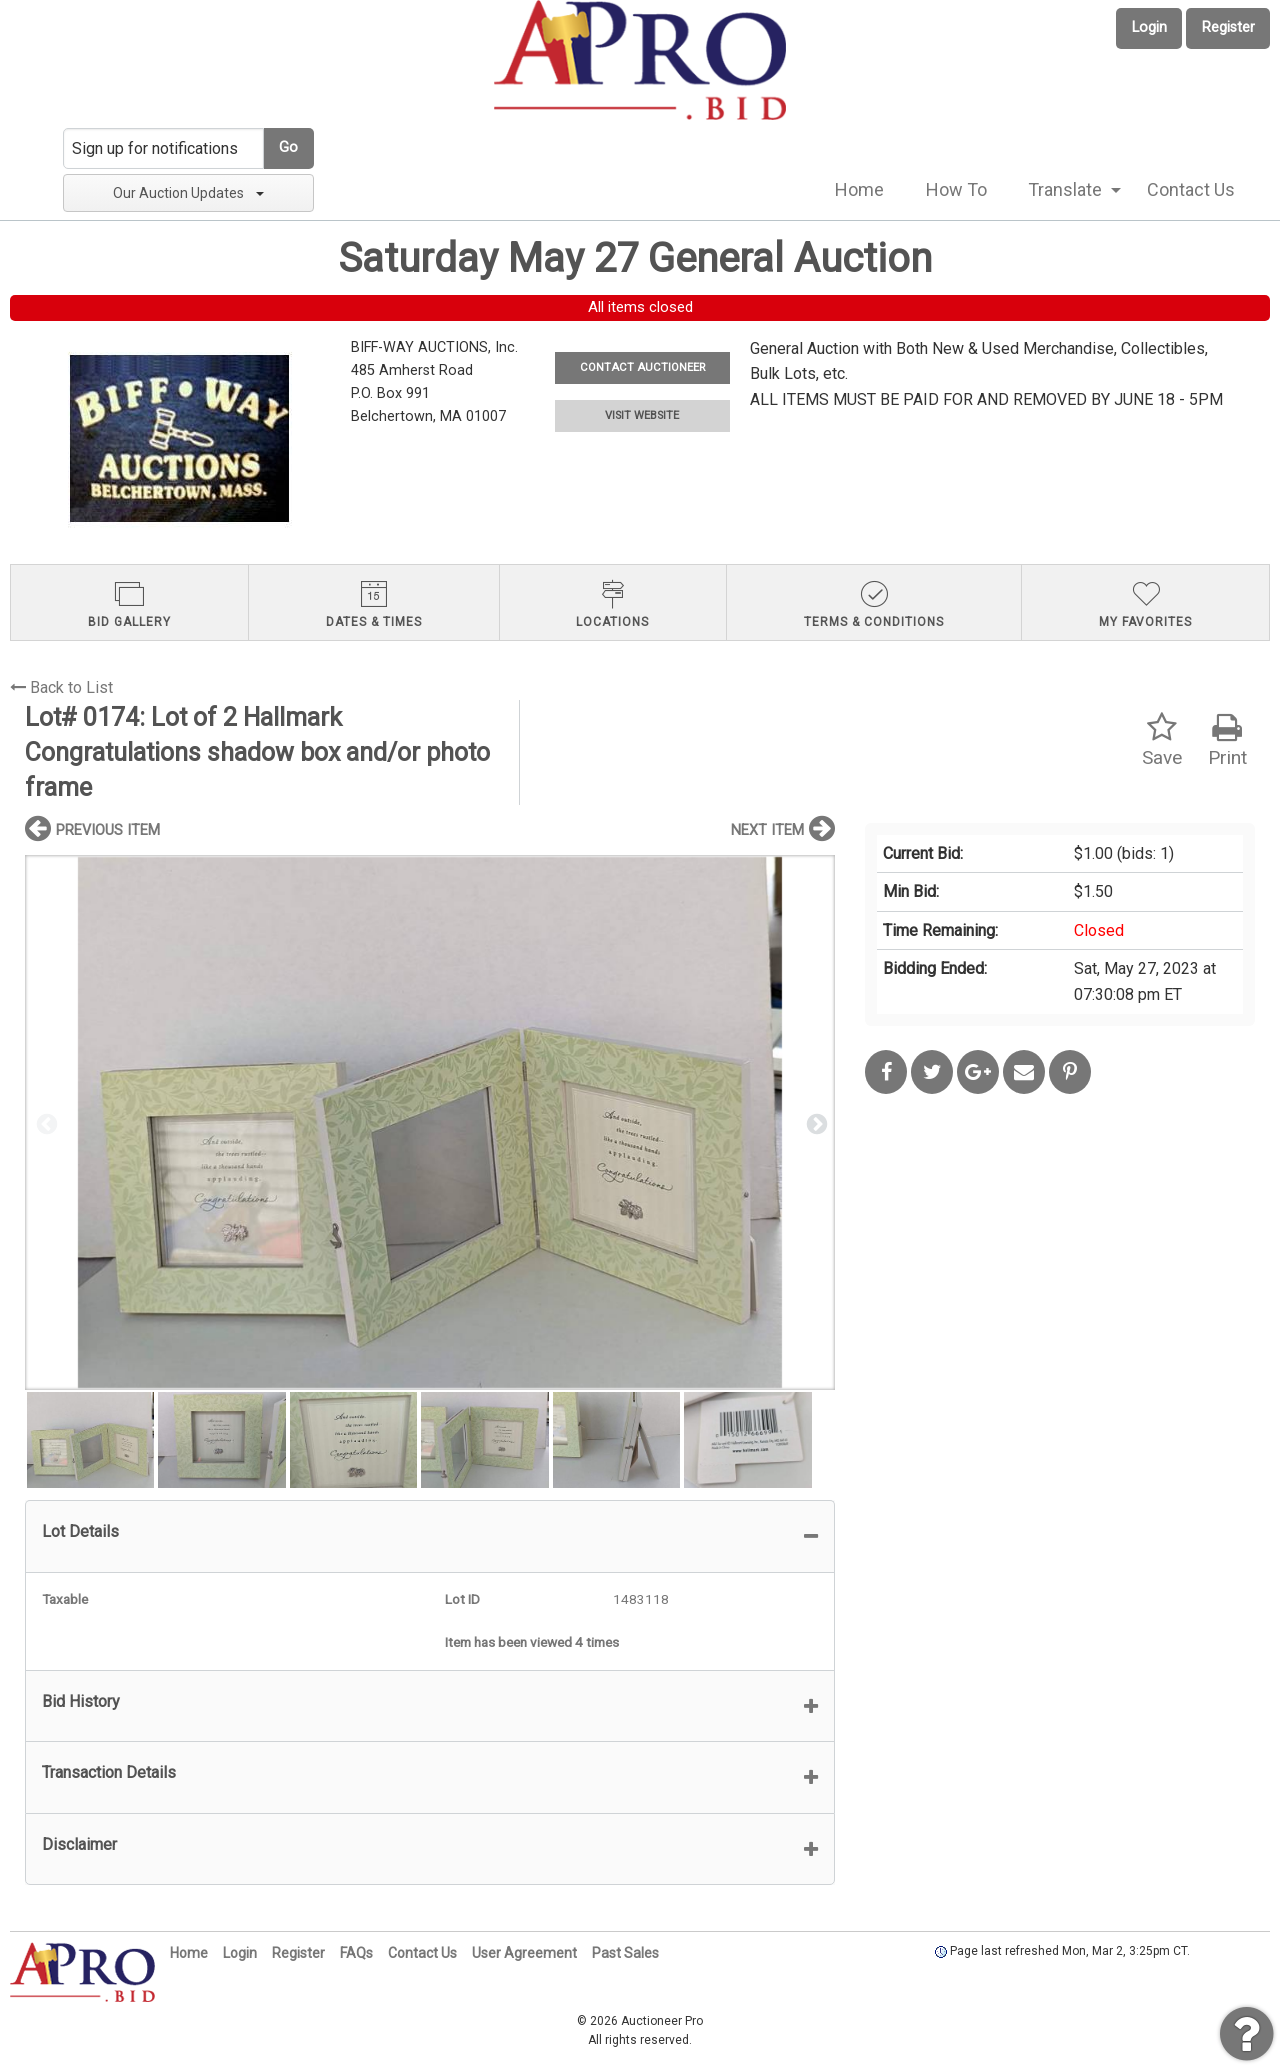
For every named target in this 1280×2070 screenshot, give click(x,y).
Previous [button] (45, 1123)
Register (1228, 27)
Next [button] (815, 1123)
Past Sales (625, 1953)
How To (956, 189)
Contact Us (1191, 189)
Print (1227, 740)
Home (859, 189)
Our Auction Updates (188, 193)
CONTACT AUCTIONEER (642, 367)
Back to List (61, 687)
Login (1149, 27)
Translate (1065, 189)
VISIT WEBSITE (642, 415)
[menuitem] (859, 190)
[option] (430, 1122)
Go (288, 147)
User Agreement (524, 1953)
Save (1162, 740)
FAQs (356, 1953)
